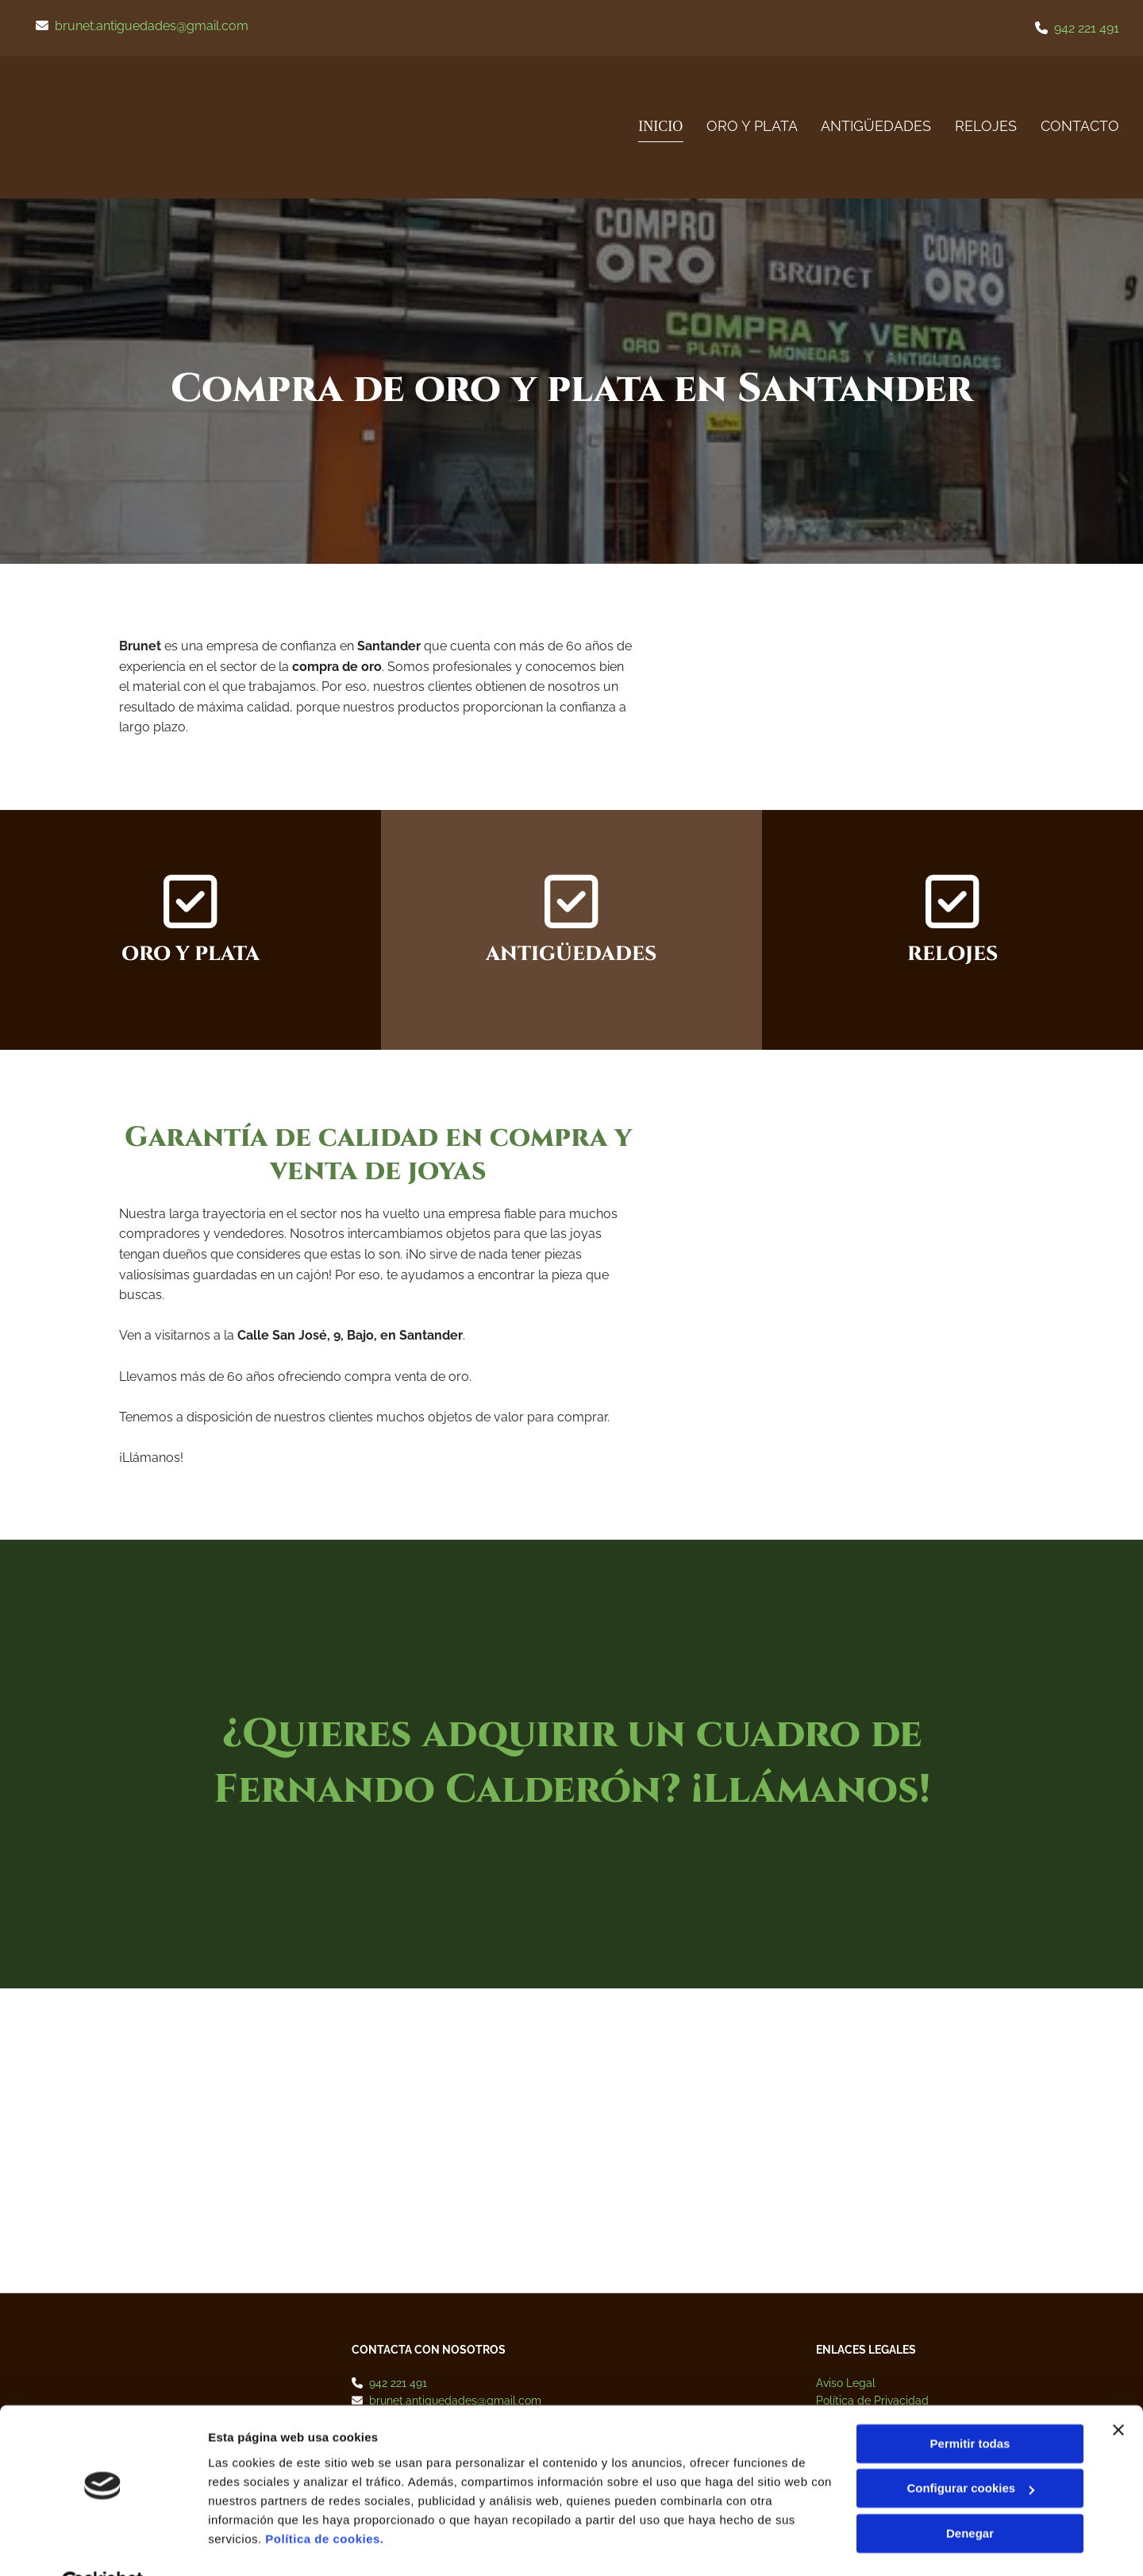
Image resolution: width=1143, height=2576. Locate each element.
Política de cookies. (324, 2501)
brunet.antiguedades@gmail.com (151, 25)
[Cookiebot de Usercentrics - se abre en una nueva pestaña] (102, 2545)
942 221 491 (1086, 28)
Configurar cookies (970, 2450)
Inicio (661, 126)
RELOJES (986, 126)
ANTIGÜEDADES (571, 954)
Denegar (970, 2495)
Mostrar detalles (254, 2544)
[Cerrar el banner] (1118, 2391)
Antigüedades (876, 126)
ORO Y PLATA (751, 126)
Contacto (1080, 126)
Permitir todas (970, 2405)
